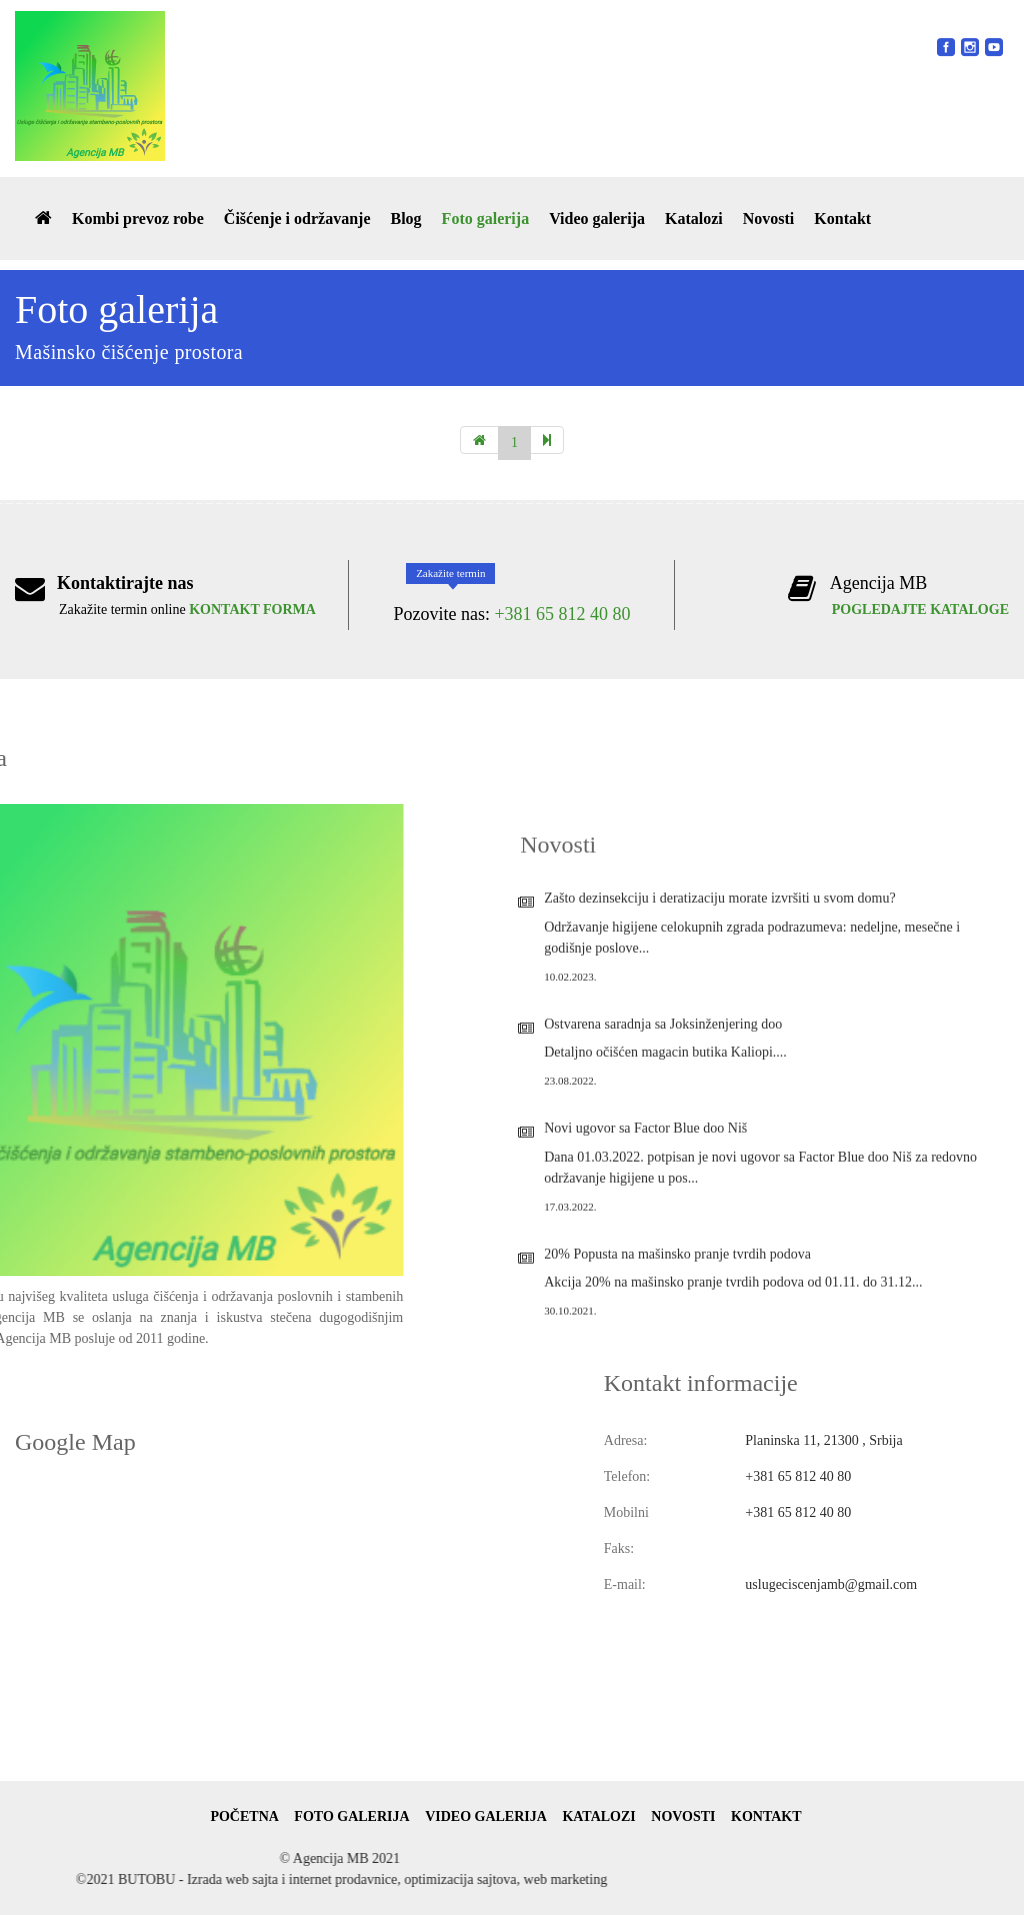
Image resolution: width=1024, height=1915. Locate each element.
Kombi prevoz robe (138, 218)
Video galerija (597, 218)
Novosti (769, 218)
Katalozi (694, 218)
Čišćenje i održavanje (297, 218)
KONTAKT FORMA (252, 609)
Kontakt (842, 218)
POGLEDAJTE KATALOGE (920, 609)
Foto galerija (486, 218)
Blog (405, 218)
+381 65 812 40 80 (562, 614)
